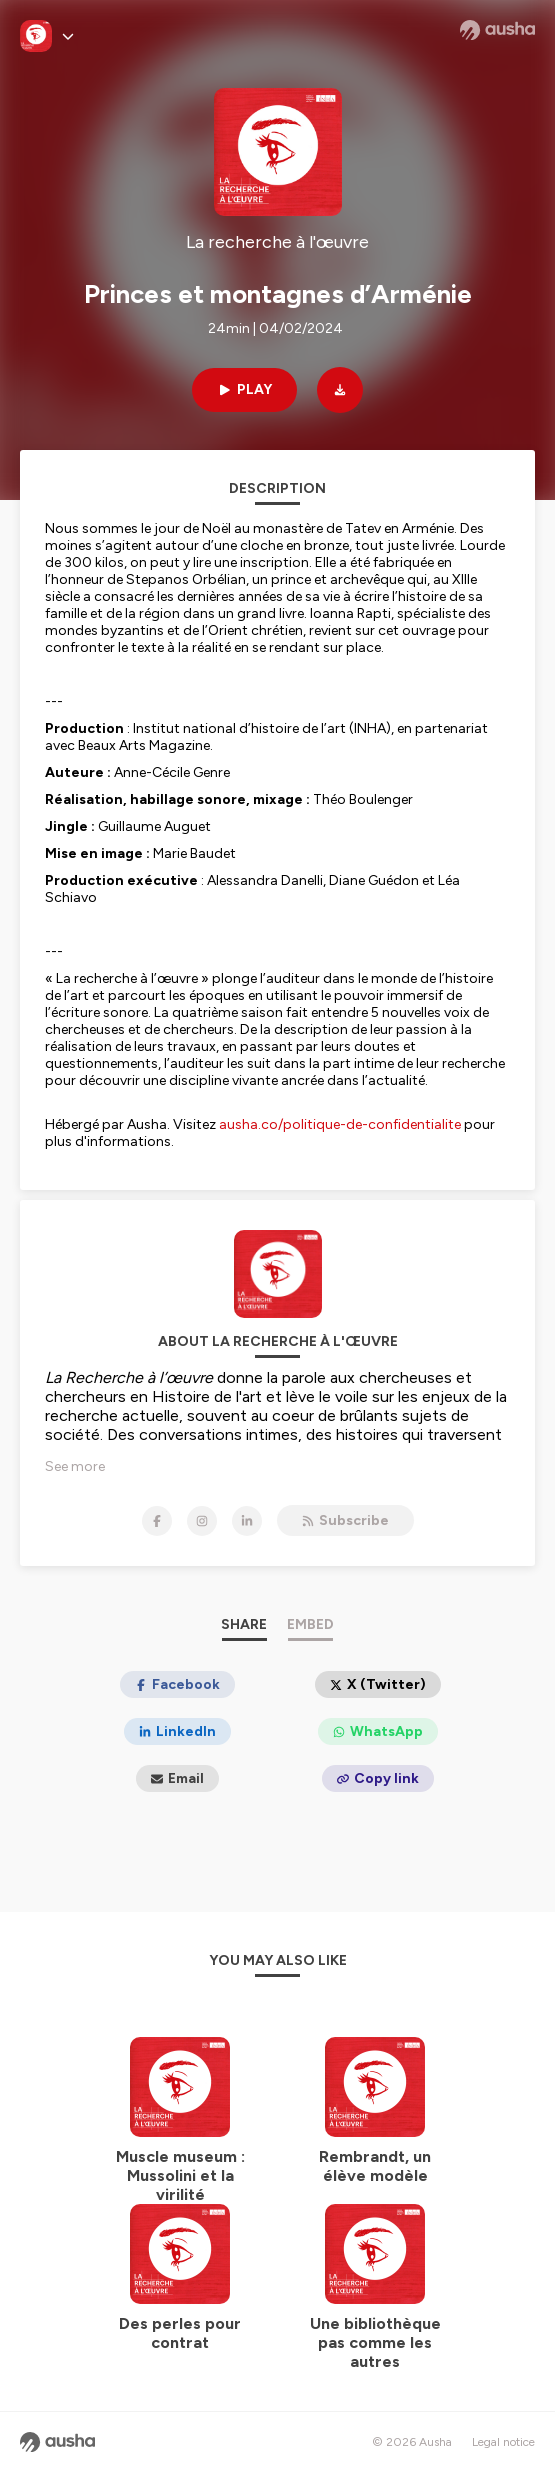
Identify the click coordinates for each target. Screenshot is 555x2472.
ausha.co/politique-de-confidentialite (340, 1124)
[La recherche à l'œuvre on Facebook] (157, 1521)
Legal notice (503, 2442)
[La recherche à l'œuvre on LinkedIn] (247, 1521)
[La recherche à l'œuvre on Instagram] (202, 1521)
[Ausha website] (497, 30)
